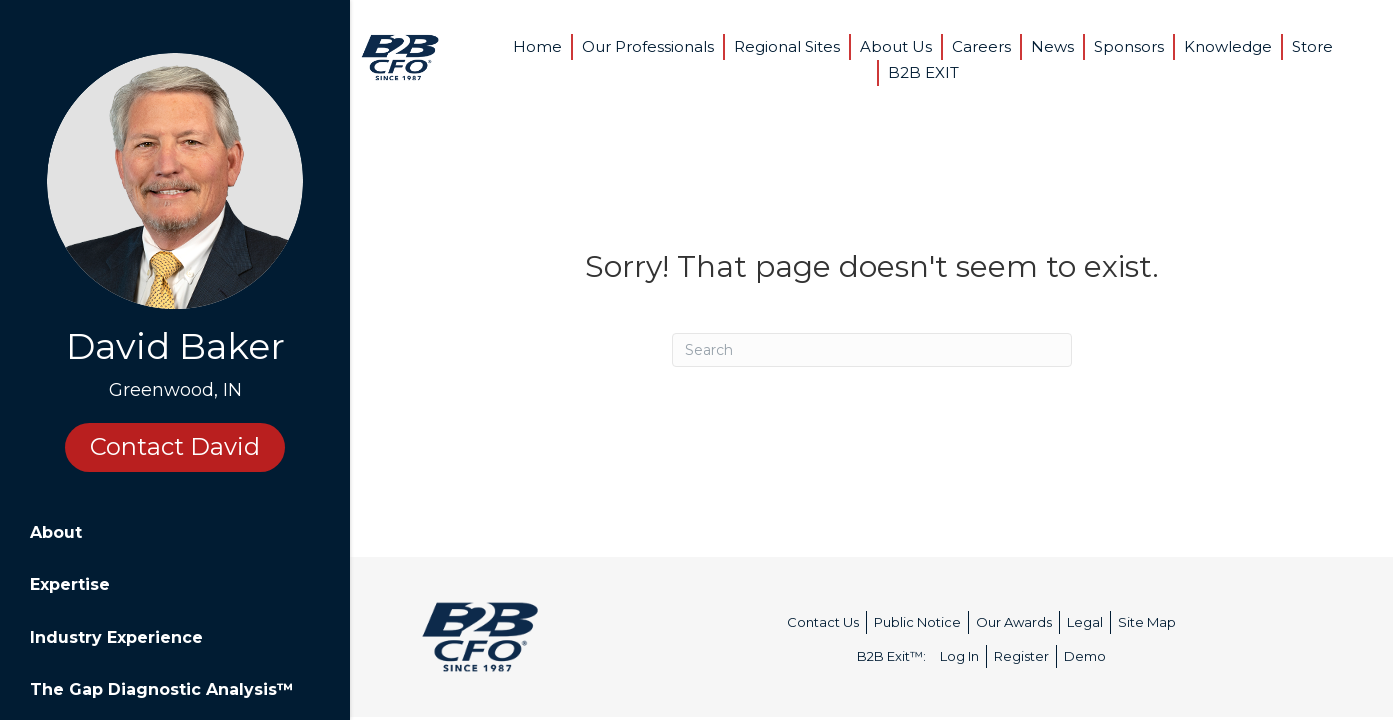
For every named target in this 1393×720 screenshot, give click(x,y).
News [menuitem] (1052, 46)
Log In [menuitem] (959, 656)
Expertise (70, 584)
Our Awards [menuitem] (1014, 622)
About (56, 532)
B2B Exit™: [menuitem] (891, 656)
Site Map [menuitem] (1147, 622)
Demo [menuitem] (1085, 656)
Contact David (175, 446)
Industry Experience (116, 637)
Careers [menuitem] (981, 46)
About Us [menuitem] (896, 46)
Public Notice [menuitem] (917, 622)
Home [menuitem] (537, 46)
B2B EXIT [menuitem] (923, 72)
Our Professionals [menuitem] (648, 46)
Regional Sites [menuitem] (787, 46)
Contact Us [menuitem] (823, 622)
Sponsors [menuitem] (1129, 46)
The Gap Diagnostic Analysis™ (162, 689)
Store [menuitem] (1312, 46)
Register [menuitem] (1021, 656)
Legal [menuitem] (1085, 622)
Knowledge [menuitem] (1228, 46)
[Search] (872, 350)
